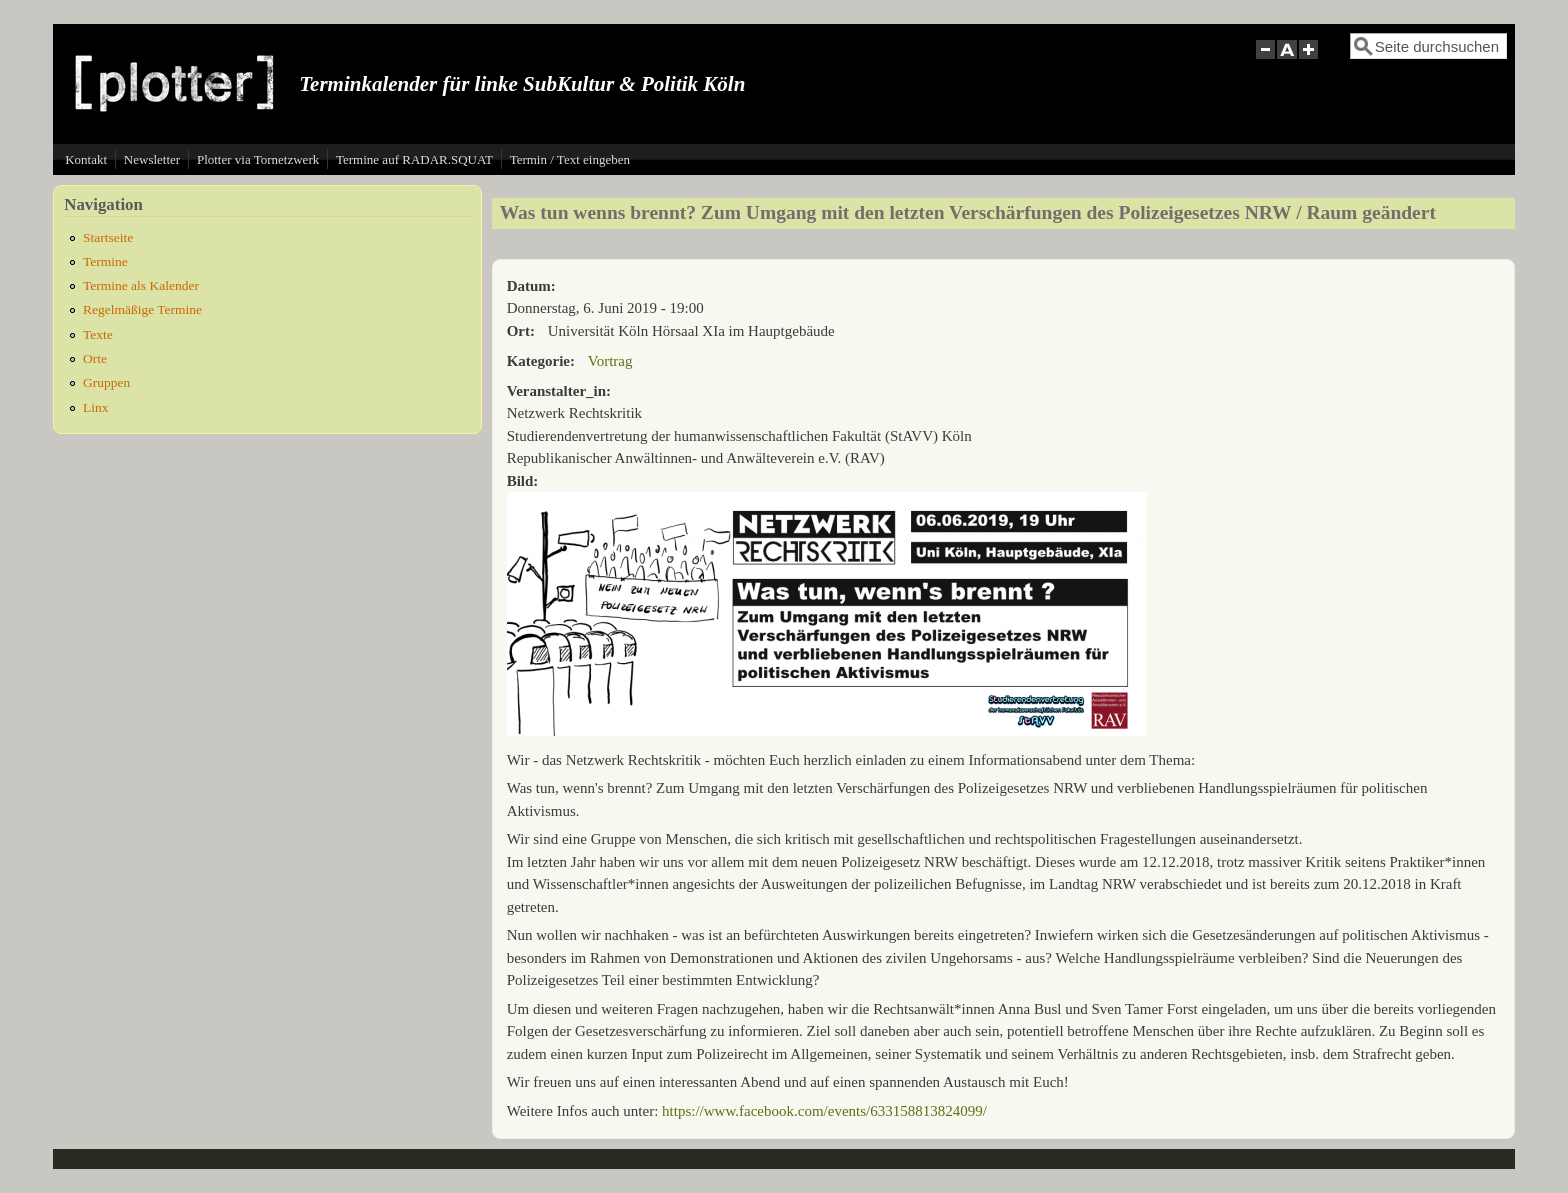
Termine (105, 261)
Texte (98, 334)
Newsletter (152, 159)
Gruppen (106, 382)
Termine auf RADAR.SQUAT (414, 159)
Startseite (108, 237)
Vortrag (610, 361)
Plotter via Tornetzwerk (258, 159)
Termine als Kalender (141, 285)
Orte (95, 358)
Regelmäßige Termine (142, 309)
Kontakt (86, 159)
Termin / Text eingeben (570, 159)
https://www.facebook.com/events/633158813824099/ (824, 1111)
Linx (96, 407)
